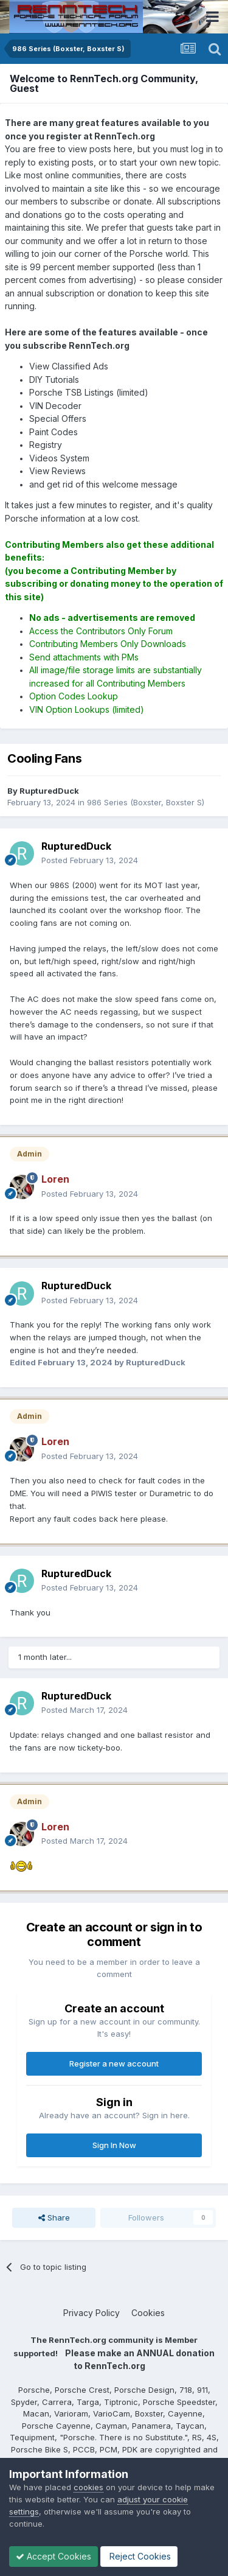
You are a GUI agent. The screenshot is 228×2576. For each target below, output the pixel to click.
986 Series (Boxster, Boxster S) (145, 802)
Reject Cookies (139, 2556)
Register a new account (114, 2063)
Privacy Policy (91, 2313)
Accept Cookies (53, 2556)
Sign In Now (114, 2145)
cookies (88, 2487)
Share (54, 2217)
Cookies (148, 2313)
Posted (89, 860)
